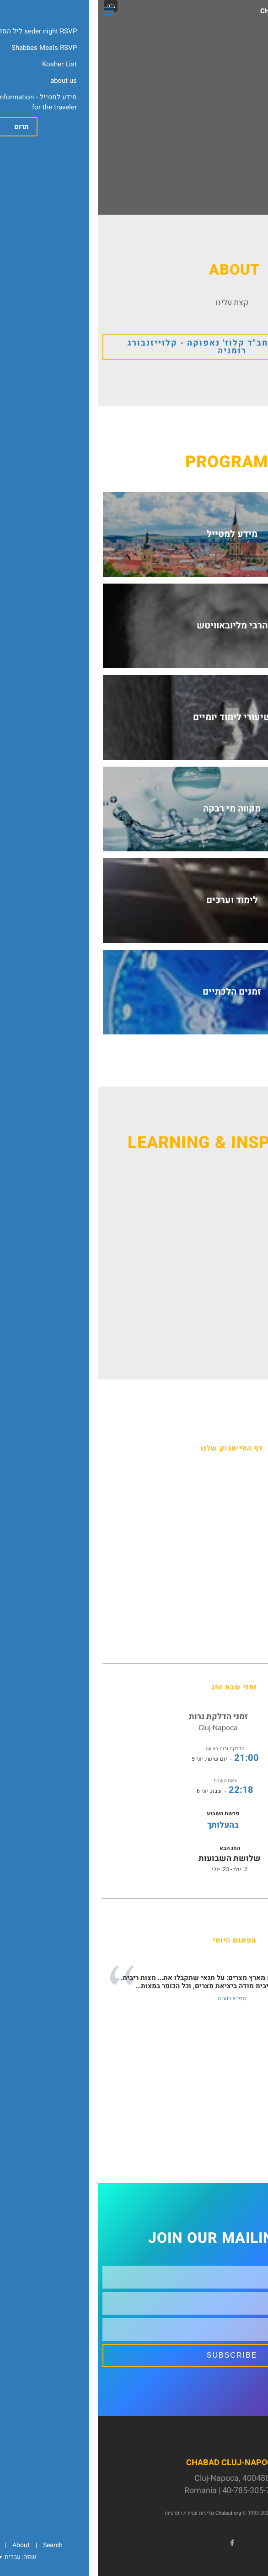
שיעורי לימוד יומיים (134, 717)
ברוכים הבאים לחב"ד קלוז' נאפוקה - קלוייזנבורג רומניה (134, 347)
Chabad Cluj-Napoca (200, 11)
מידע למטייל (134, 534)
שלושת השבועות (132, 1858)
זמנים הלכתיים (134, 991)
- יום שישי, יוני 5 (127, 1759)
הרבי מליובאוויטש (134, 625)
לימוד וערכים (134, 900)
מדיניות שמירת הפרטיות (91, 2513)
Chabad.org (130, 2513)
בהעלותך (125, 1825)
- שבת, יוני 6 (127, 1791)
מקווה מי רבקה (134, 808)
